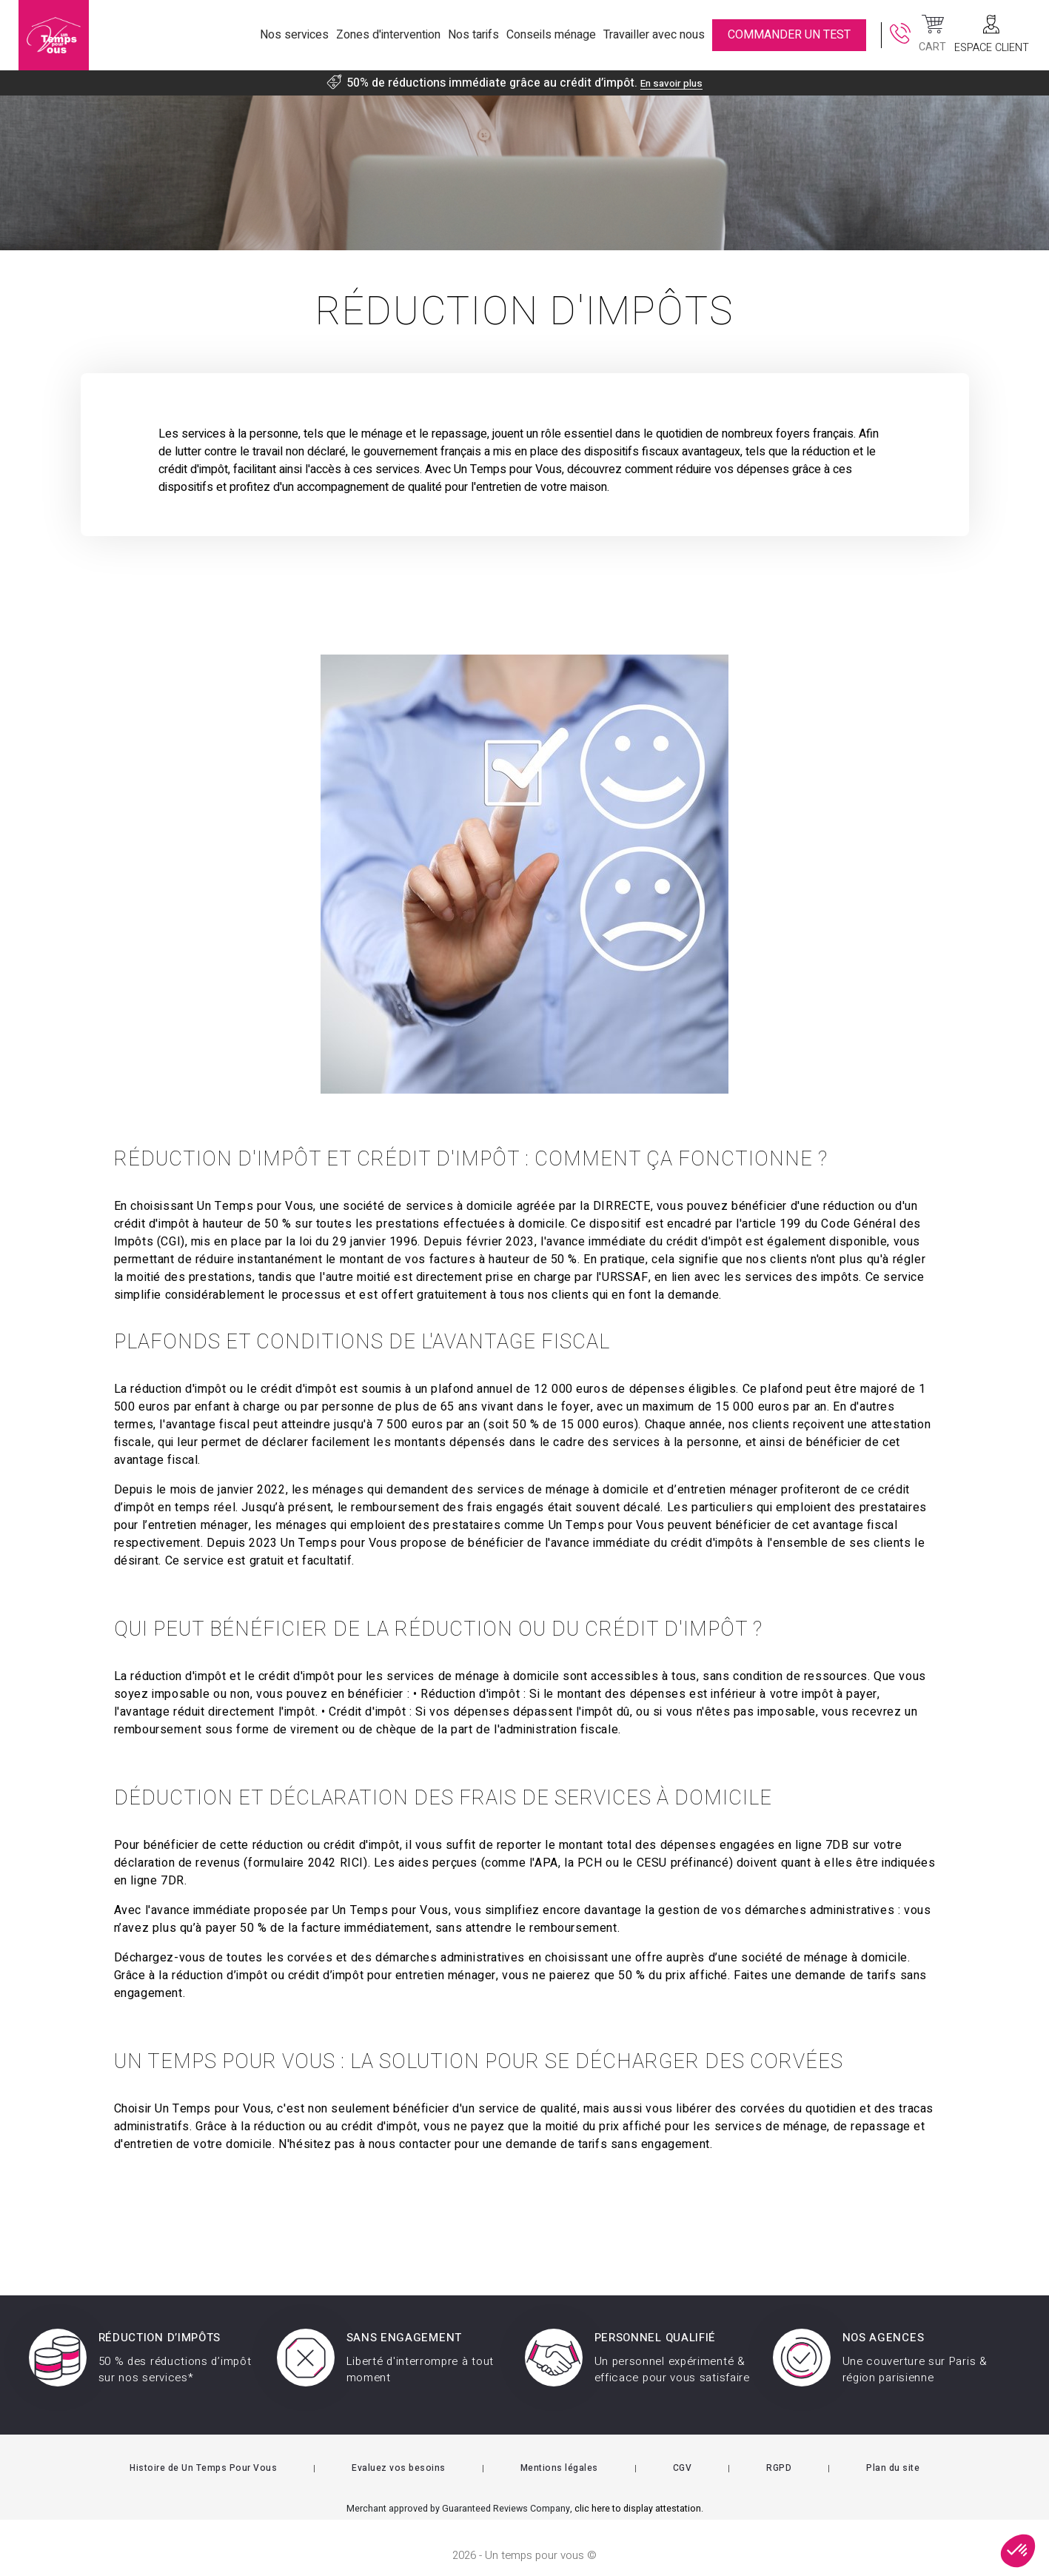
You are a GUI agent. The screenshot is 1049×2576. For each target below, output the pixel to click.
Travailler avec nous (654, 35)
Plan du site (892, 2453)
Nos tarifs (473, 35)
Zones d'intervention (388, 35)
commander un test (789, 35)
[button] (1018, 2551)
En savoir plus (671, 83)
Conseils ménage (551, 35)
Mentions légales (559, 2453)
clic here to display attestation (637, 2493)
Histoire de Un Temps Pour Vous (203, 2453)
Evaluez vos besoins (399, 2453)
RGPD (778, 2453)
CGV (682, 2453)
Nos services (294, 35)
